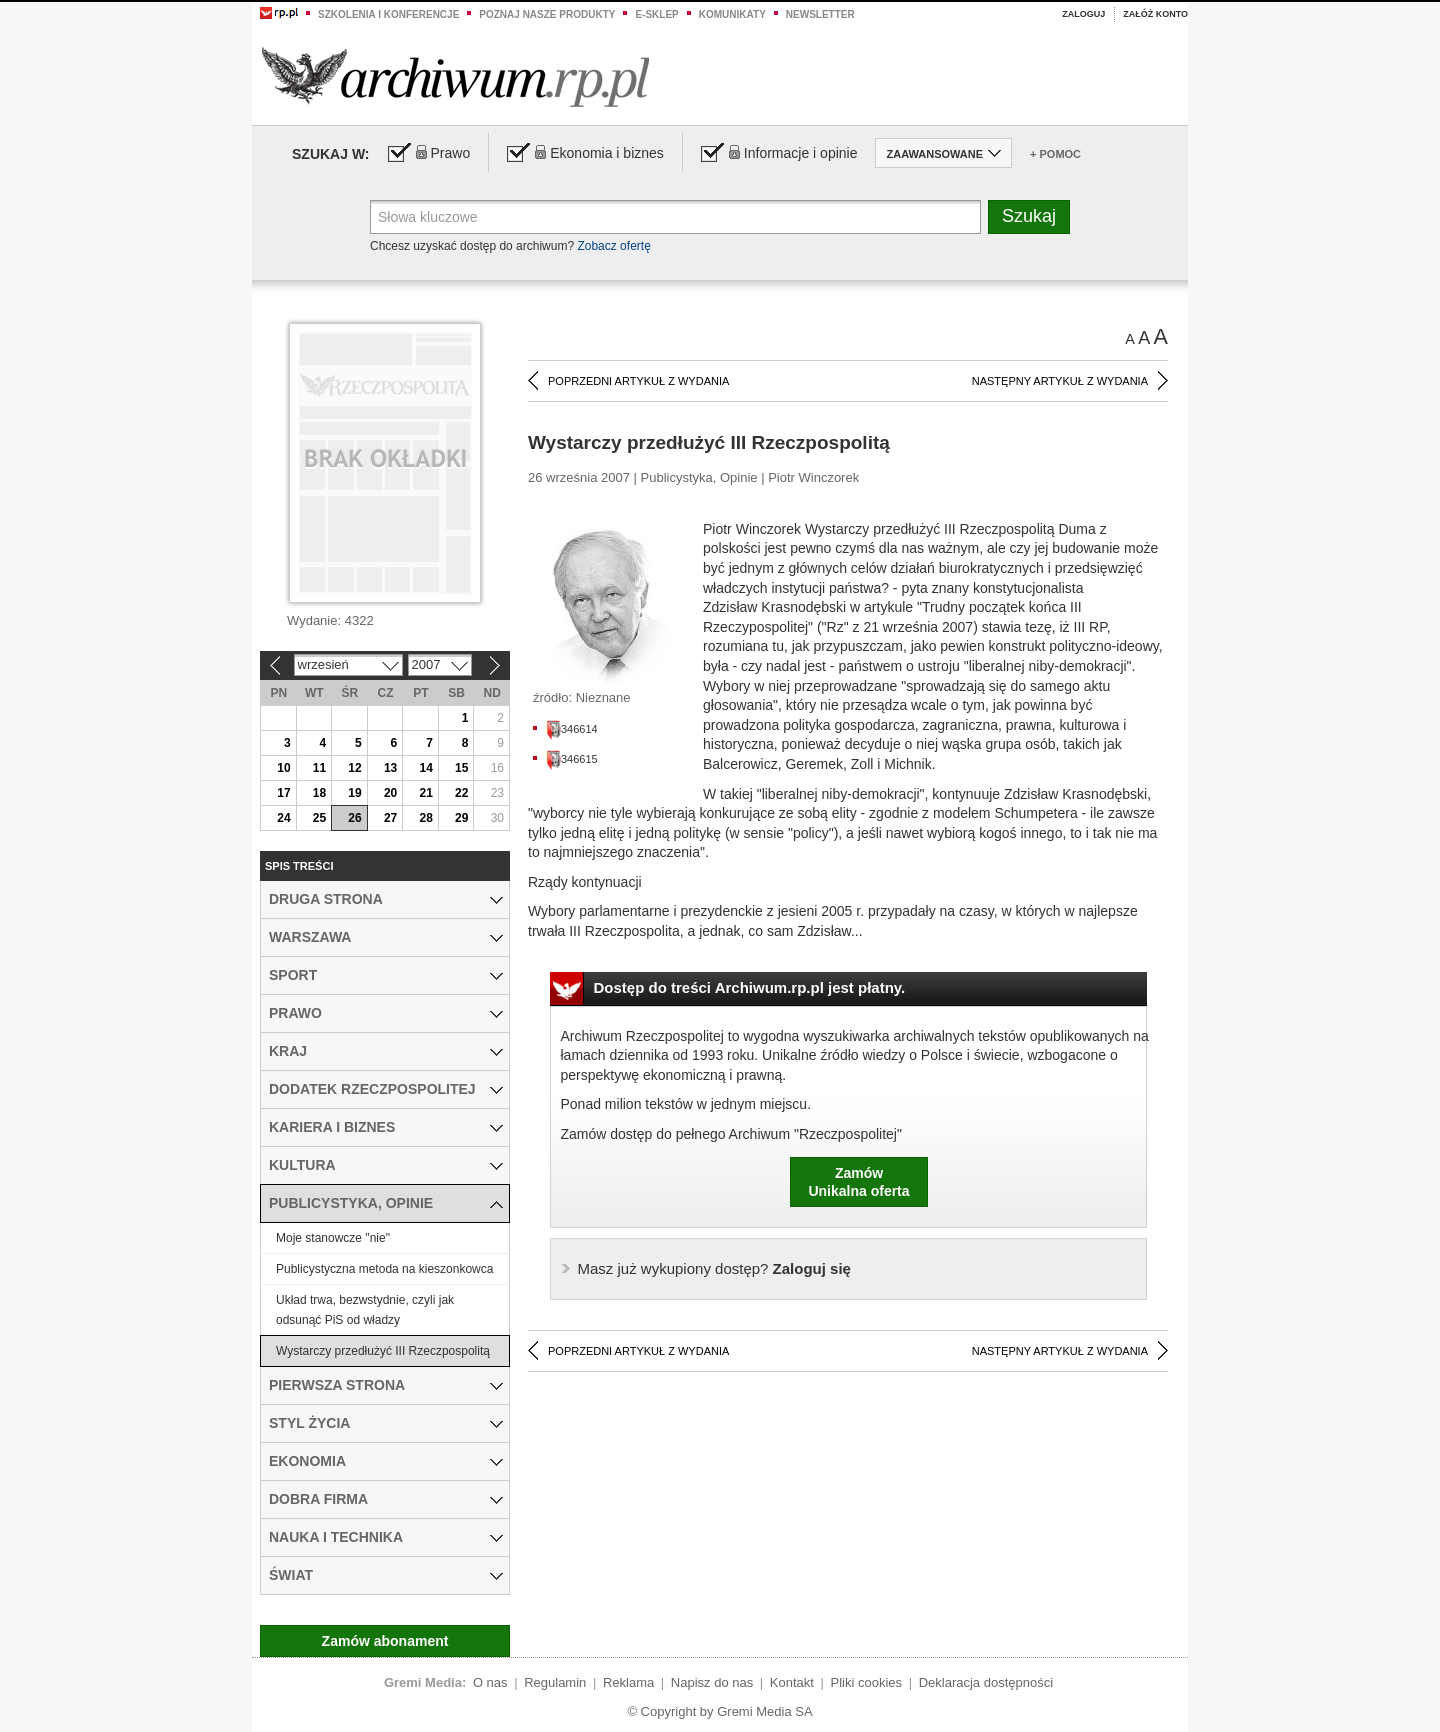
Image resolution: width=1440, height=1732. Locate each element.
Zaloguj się (714, 1268)
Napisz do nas (712, 1682)
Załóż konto (1155, 14)
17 (283, 793)
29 (461, 818)
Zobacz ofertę (613, 246)
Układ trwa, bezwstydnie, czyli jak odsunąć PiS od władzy (365, 1310)
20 (390, 793)
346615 (572, 759)
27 (390, 818)
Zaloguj (1083, 14)
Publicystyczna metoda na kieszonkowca (384, 1269)
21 (425, 793)
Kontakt (792, 1682)
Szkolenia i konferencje (388, 14)
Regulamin (555, 1682)
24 (283, 818)
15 (461, 768)
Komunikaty (732, 14)
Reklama (628, 1682)
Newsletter (820, 14)
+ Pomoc (1055, 154)
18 (319, 793)
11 (319, 768)
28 (425, 818)
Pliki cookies (867, 1682)
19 (354, 793)
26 (354, 818)
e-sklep (656, 14)
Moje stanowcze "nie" (333, 1238)
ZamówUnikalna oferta (858, 1182)
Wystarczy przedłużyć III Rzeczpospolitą (383, 1351)
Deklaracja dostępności (986, 1682)
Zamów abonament (385, 1641)
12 (354, 768)
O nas (490, 1682)
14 (425, 768)
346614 (572, 729)
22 (461, 793)
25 (319, 818)
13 (390, 768)
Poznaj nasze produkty (547, 14)
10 (283, 768)
